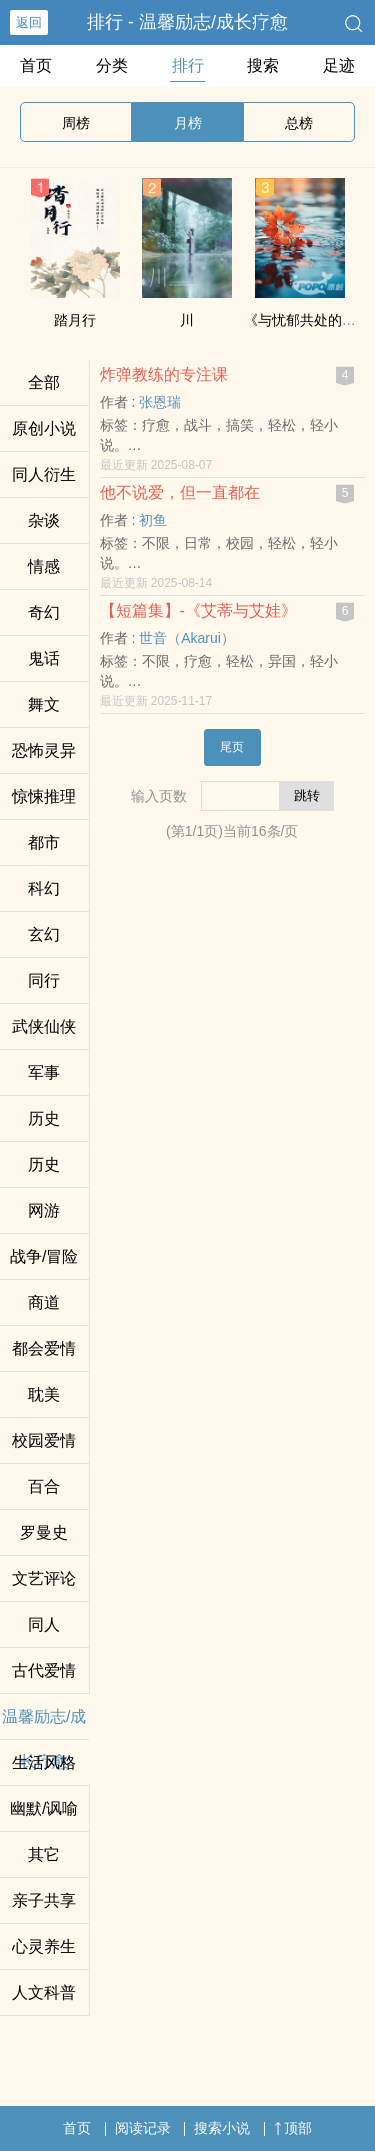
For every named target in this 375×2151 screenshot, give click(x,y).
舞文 (44, 704)
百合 (44, 1486)
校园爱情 (44, 1440)
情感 (44, 566)
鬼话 (44, 658)
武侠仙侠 (44, 1026)
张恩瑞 (160, 402)
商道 (44, 1302)
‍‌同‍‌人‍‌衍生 (44, 474)
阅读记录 (143, 2128)
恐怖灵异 (44, 750)
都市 (44, 842)
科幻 (44, 888)
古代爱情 (44, 1670)
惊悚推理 (44, 796)
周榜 (76, 123)
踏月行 (75, 320)
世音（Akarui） (187, 638)
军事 (44, 1072)
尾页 (232, 747)
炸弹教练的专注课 (164, 374)
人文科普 (44, 1992)
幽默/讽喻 (44, 1808)
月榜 (188, 123)
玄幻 (44, 934)
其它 (44, 1854)
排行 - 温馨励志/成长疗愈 (187, 22)
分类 (112, 65)
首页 (36, 65)
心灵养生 (44, 1946)
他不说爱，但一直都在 (180, 492)
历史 (44, 1118)
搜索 (263, 65)
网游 (44, 1210)
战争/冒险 (44, 1256)
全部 (44, 382)
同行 (44, 980)
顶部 (293, 2128)
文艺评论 (44, 1578)
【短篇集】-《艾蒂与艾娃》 (198, 610)
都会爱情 (44, 1348)
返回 (29, 22)
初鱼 (153, 520)
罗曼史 (44, 1532)
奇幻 (44, 612)
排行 (188, 65)
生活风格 (44, 1762)
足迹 (339, 65)
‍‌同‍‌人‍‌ (44, 1624)
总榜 (299, 123)
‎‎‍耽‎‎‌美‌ (44, 1394)
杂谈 (44, 520)
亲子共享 (44, 1900)
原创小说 (44, 428)
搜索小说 (222, 2128)
